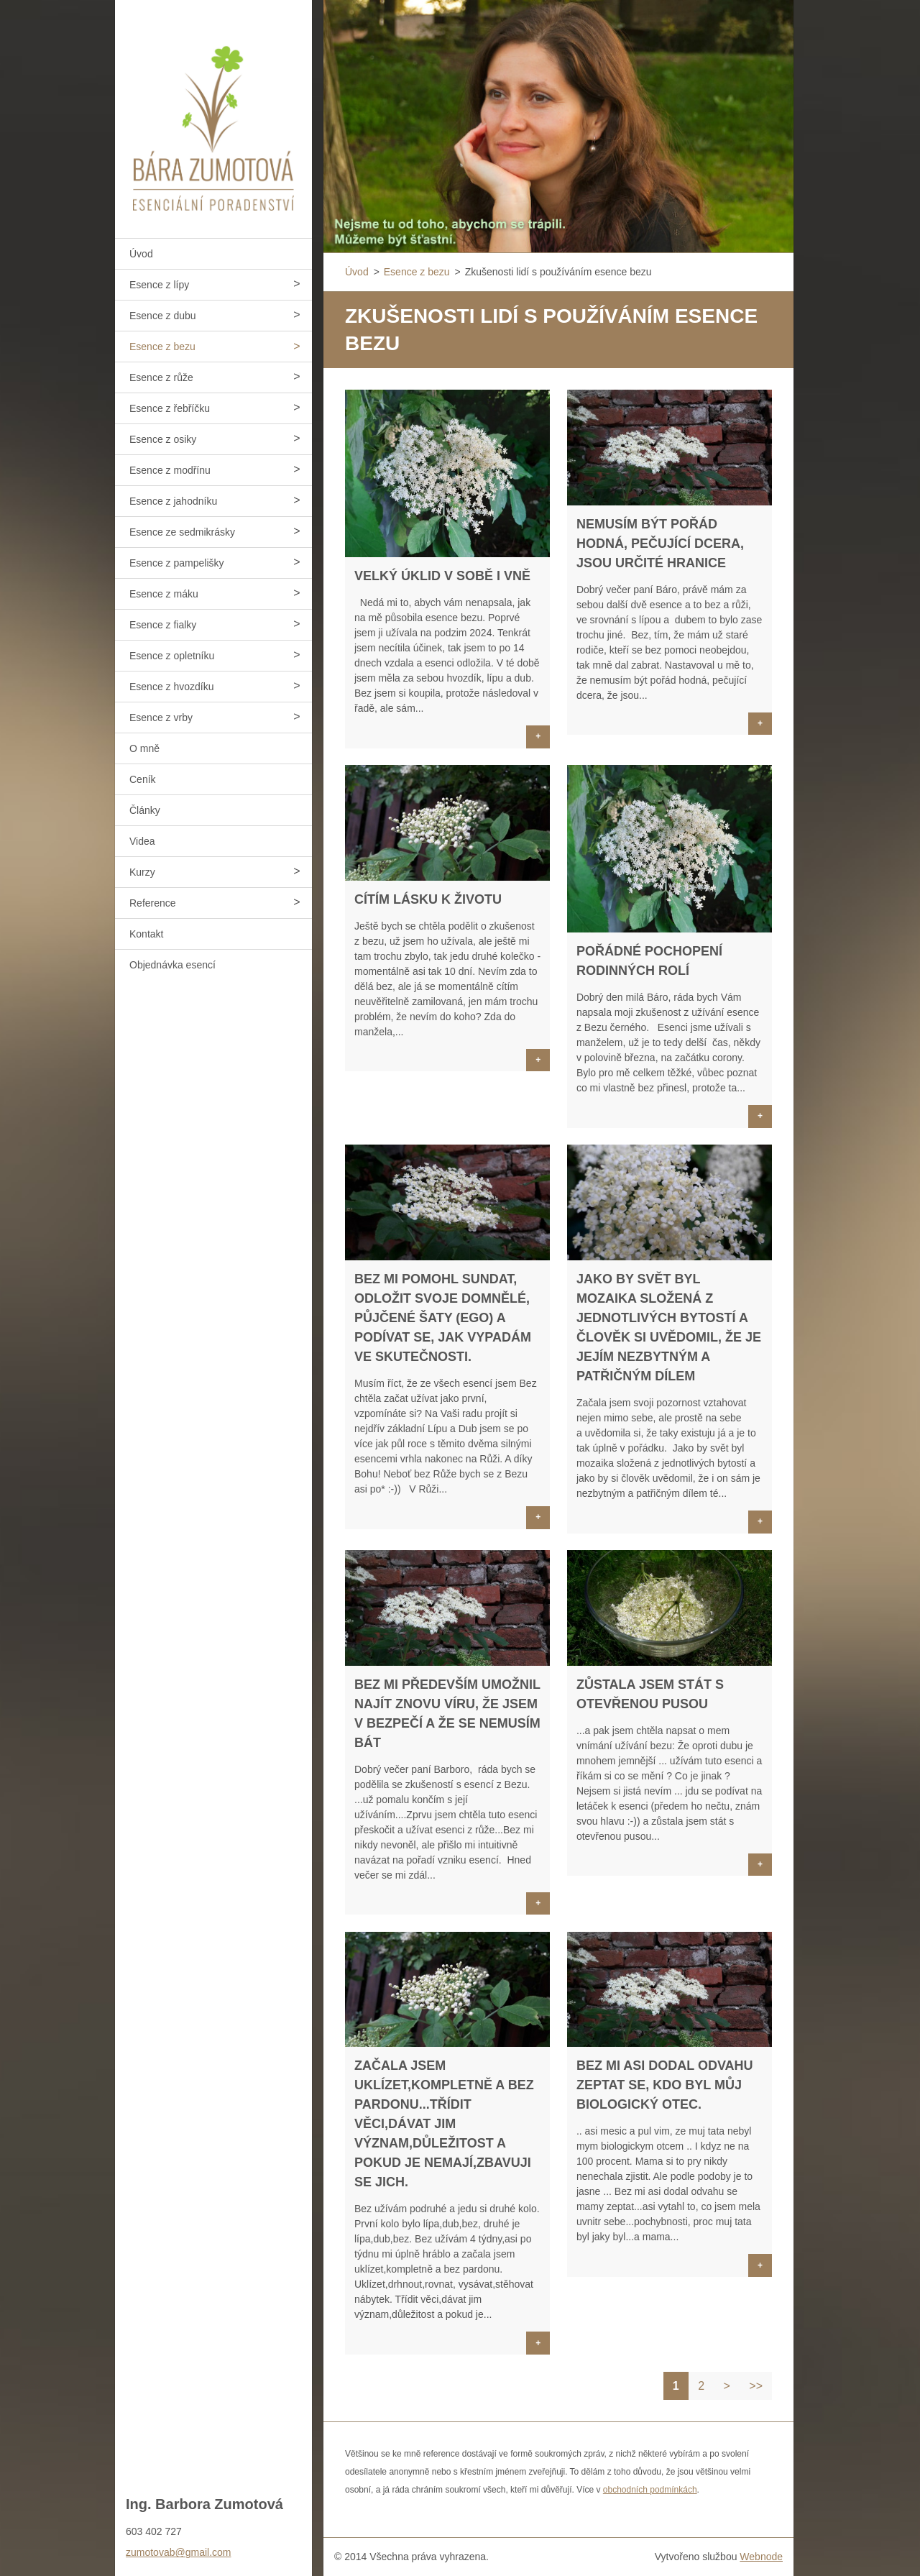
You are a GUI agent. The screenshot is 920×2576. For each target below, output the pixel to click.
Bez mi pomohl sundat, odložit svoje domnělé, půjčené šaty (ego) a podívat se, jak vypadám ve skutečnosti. (442, 1318)
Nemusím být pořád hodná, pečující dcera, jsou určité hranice (660, 543)
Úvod (141, 254)
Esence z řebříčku (169, 408)
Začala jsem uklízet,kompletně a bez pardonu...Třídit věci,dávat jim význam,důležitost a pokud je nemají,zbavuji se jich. (444, 2123)
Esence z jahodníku (173, 501)
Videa (142, 841)
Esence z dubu (162, 315)
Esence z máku (163, 594)
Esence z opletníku (171, 655)
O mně (144, 748)
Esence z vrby (161, 717)
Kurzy (142, 872)
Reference (152, 903)
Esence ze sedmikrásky (182, 532)
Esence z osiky (162, 439)
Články (144, 810)
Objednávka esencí (172, 965)
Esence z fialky (162, 625)
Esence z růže (161, 377)
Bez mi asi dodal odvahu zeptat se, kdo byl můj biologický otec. (664, 2085)
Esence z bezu (162, 346)
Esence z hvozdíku (171, 686)
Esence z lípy (159, 284)
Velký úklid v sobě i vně (442, 576)
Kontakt (146, 934)
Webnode (761, 2556)
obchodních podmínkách (650, 2490)
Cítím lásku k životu (428, 899)
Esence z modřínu (170, 470)
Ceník (142, 779)
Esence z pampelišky (176, 563)
